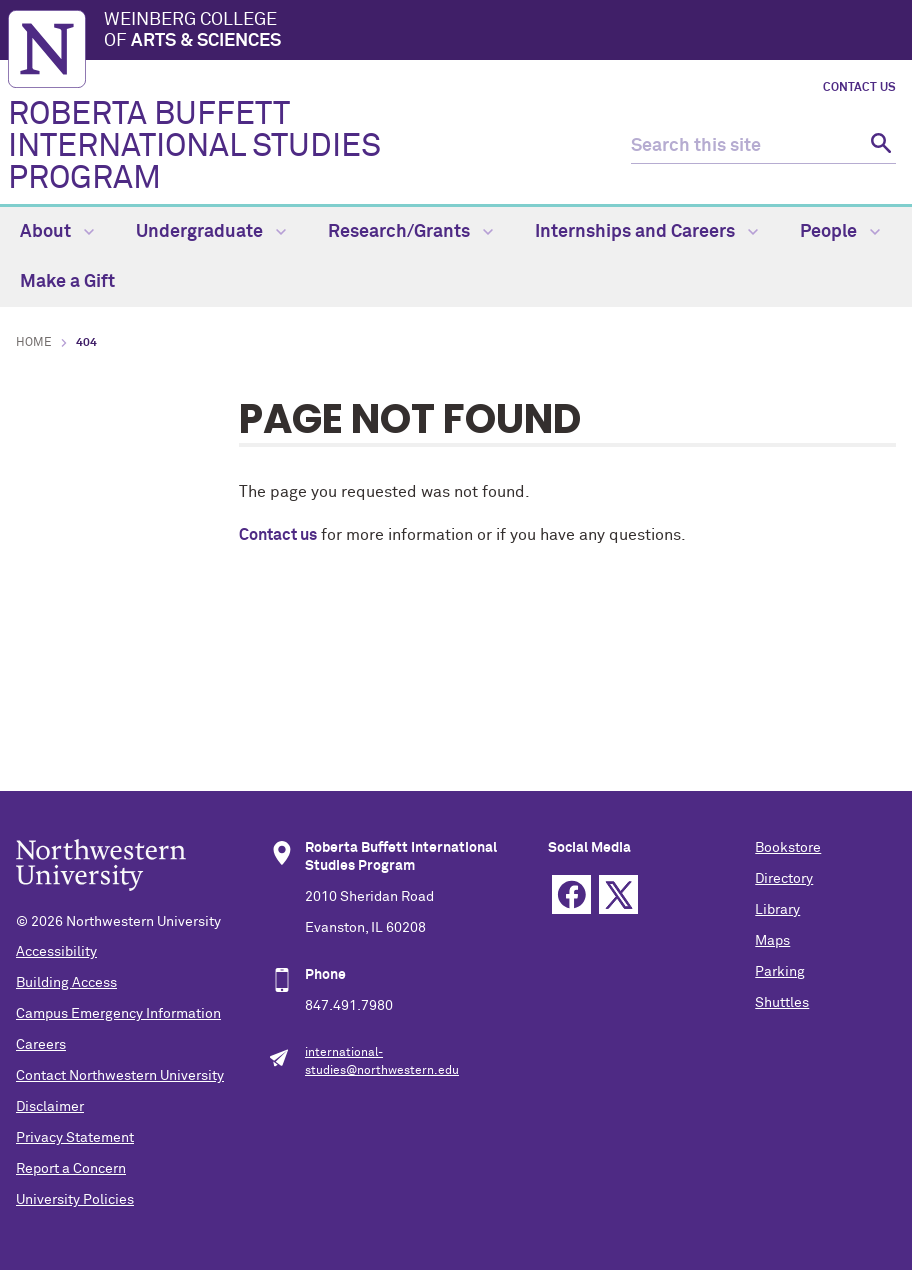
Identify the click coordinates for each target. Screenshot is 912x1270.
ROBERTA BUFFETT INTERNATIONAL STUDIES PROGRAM (194, 147)
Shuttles (782, 1003)
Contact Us (859, 88)
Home (34, 343)
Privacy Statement (75, 1138)
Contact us (278, 535)
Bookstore (788, 848)
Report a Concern (71, 1169)
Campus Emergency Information (118, 1014)
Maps (772, 941)
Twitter (618, 894)
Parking (780, 972)
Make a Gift (67, 282)
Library (777, 910)
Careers (41, 1045)
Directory (784, 879)
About (57, 232)
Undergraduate (211, 232)
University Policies (75, 1200)
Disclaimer (50, 1107)
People (840, 232)
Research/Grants (410, 232)
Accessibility (56, 952)
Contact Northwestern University (120, 1076)
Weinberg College (504, 32)
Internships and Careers (646, 232)
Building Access (66, 983)
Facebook (571, 894)
